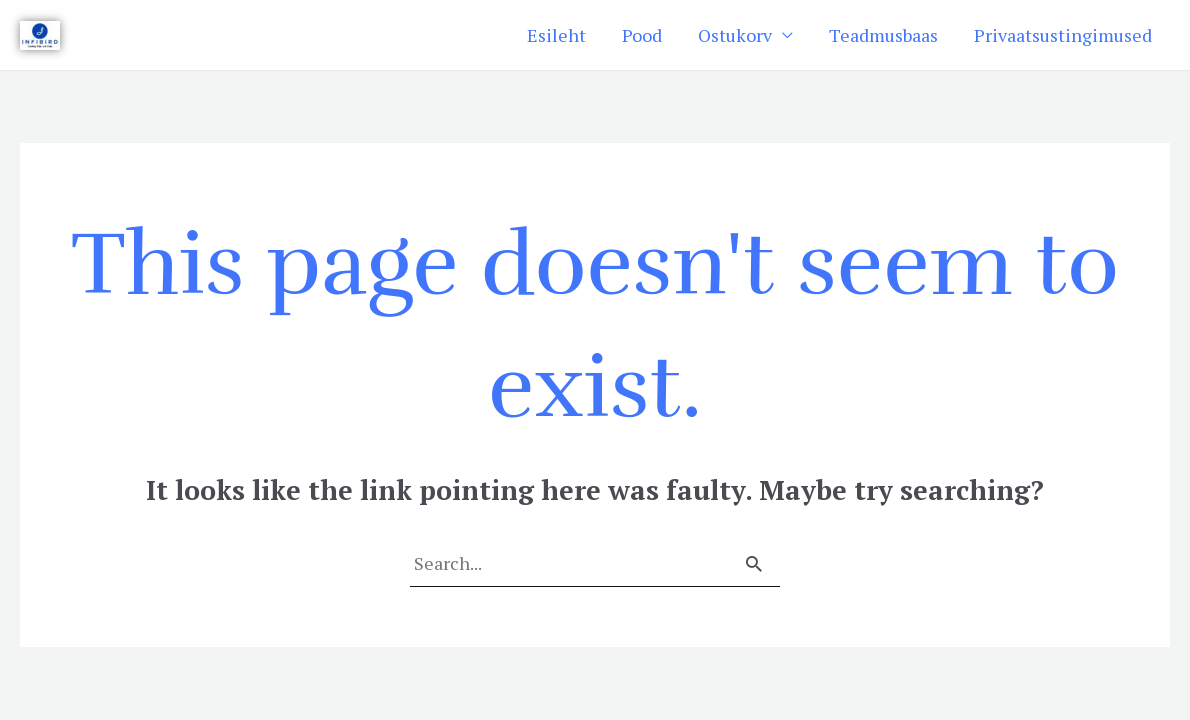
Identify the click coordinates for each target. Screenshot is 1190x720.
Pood (642, 35)
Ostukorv (735, 35)
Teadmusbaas (883, 35)
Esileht (556, 35)
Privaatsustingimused (1063, 35)
